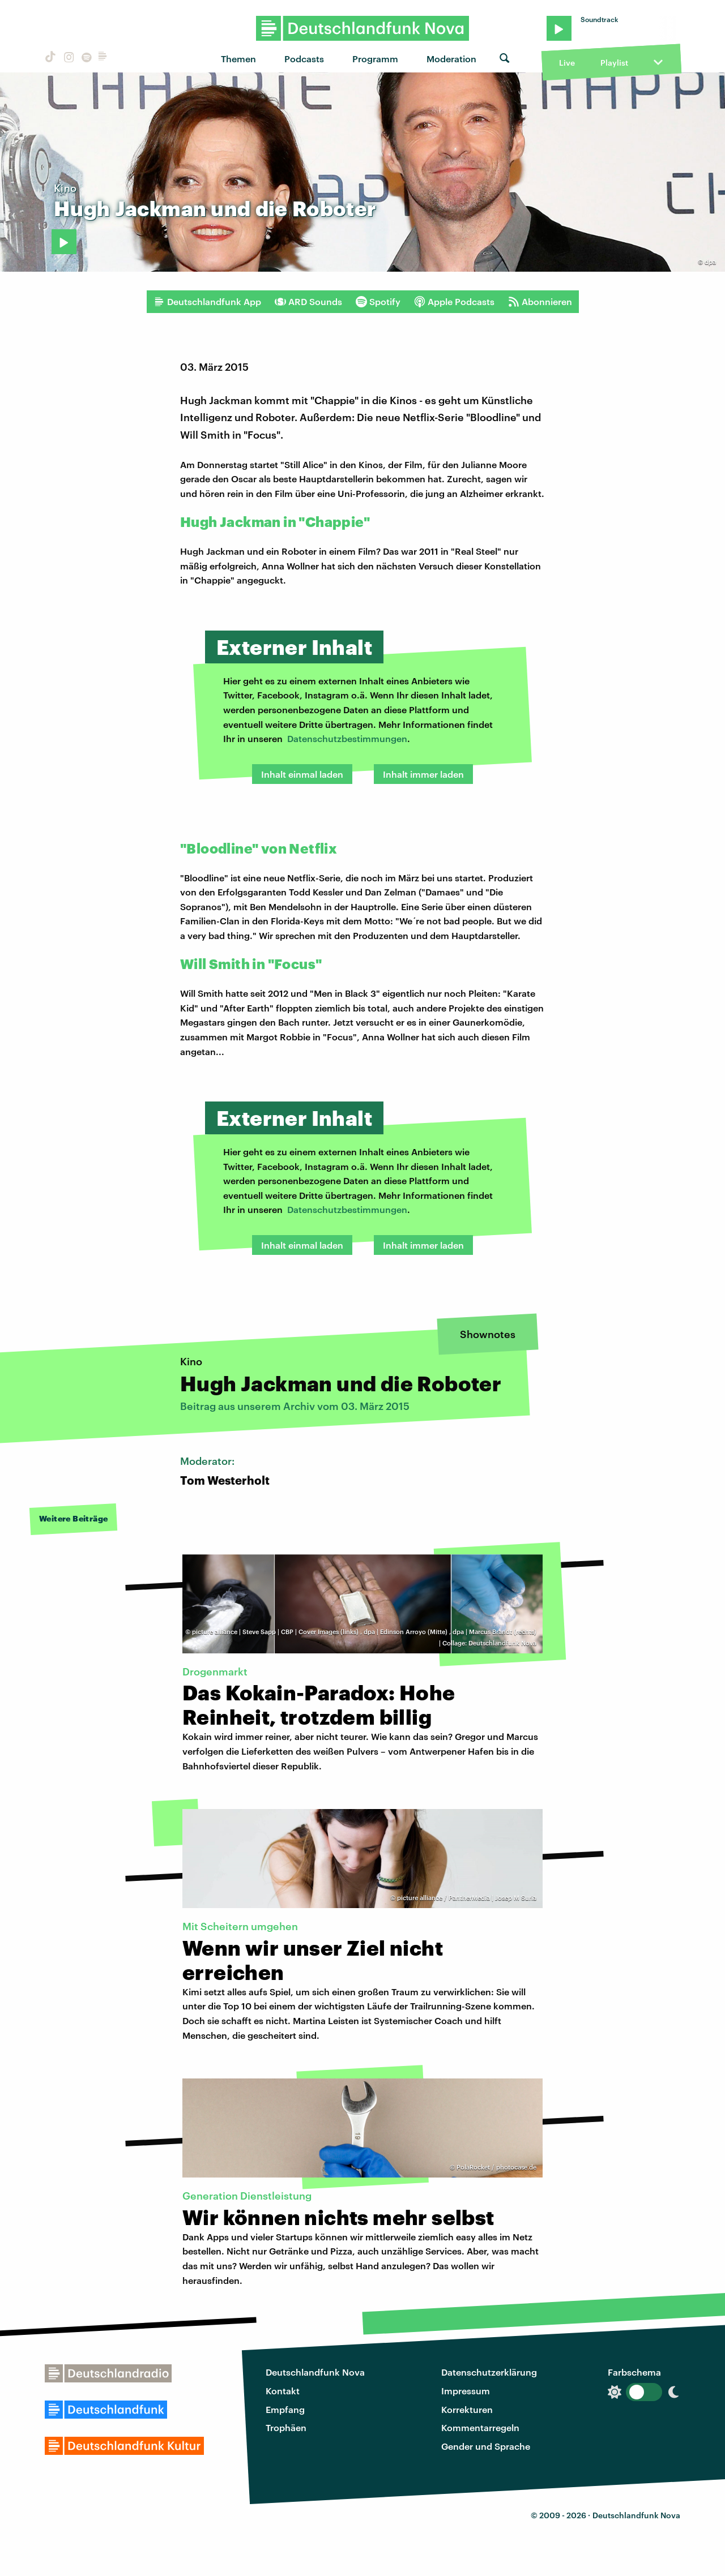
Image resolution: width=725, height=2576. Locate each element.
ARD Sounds (308, 301)
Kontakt (283, 2390)
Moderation (451, 58)
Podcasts (304, 58)
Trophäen (286, 2427)
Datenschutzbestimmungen (347, 738)
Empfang (285, 2409)
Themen (238, 58)
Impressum (465, 2390)
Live (567, 62)
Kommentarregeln (480, 2427)
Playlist (614, 62)
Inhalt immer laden (423, 774)
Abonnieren (540, 301)
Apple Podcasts (454, 301)
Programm (375, 58)
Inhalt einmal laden (302, 774)
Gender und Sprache (485, 2446)
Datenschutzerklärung (489, 2372)
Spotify (378, 301)
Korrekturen (467, 2409)
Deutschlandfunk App (207, 301)
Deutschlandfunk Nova (315, 2372)
